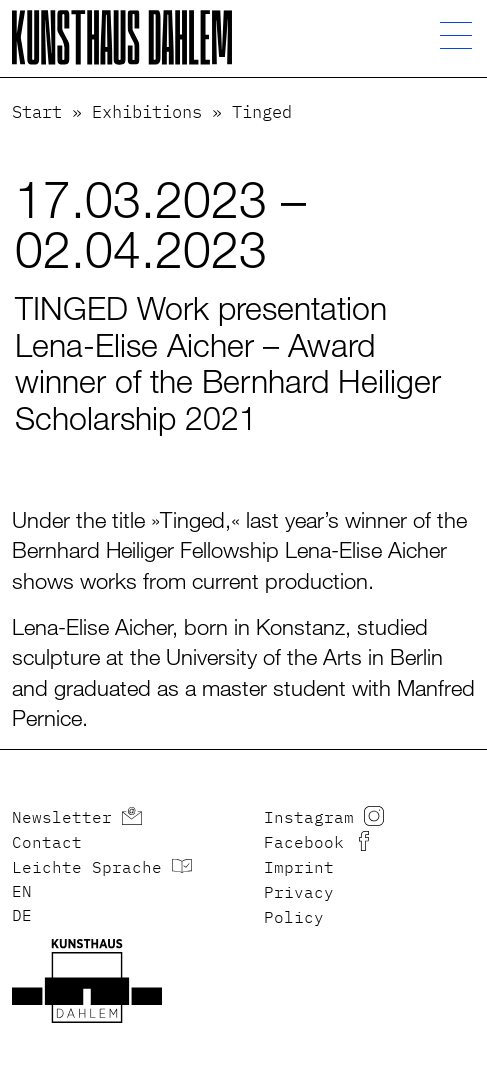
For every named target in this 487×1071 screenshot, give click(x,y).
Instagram (309, 819)
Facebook (304, 844)
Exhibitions (147, 113)
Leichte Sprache (87, 869)
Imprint (299, 869)
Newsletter (62, 819)
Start (37, 113)
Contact (47, 844)
